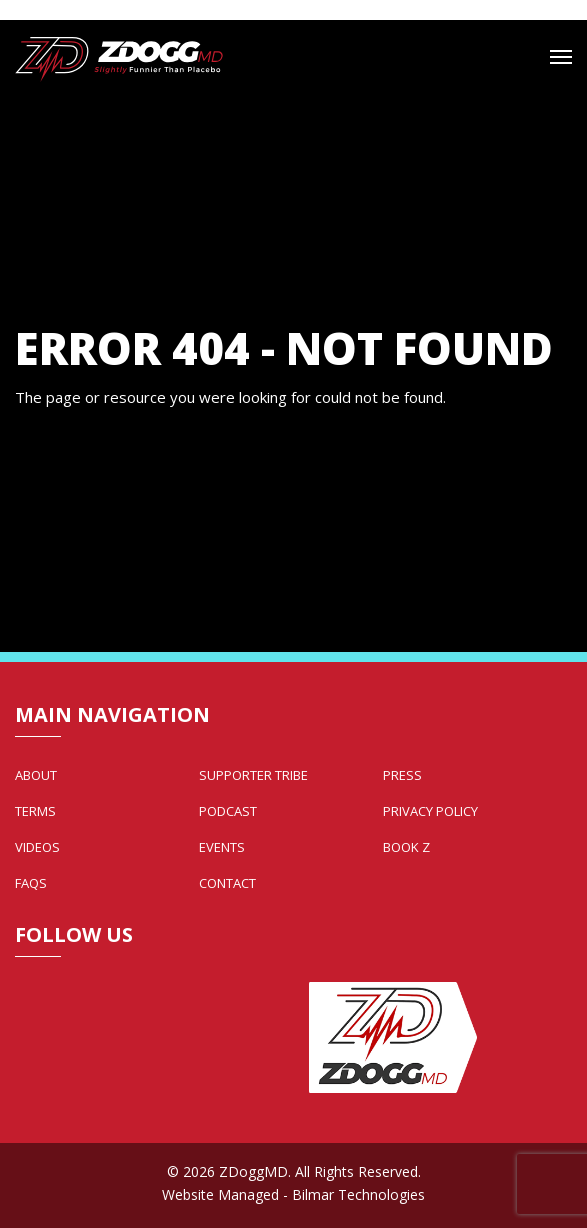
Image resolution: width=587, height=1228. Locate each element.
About (36, 775)
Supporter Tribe (253, 775)
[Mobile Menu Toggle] (561, 57)
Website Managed (220, 1194)
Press (402, 775)
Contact (227, 883)
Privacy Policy (430, 811)
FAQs (31, 883)
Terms (35, 811)
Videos (37, 847)
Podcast (228, 811)
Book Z (406, 847)
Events (222, 847)
